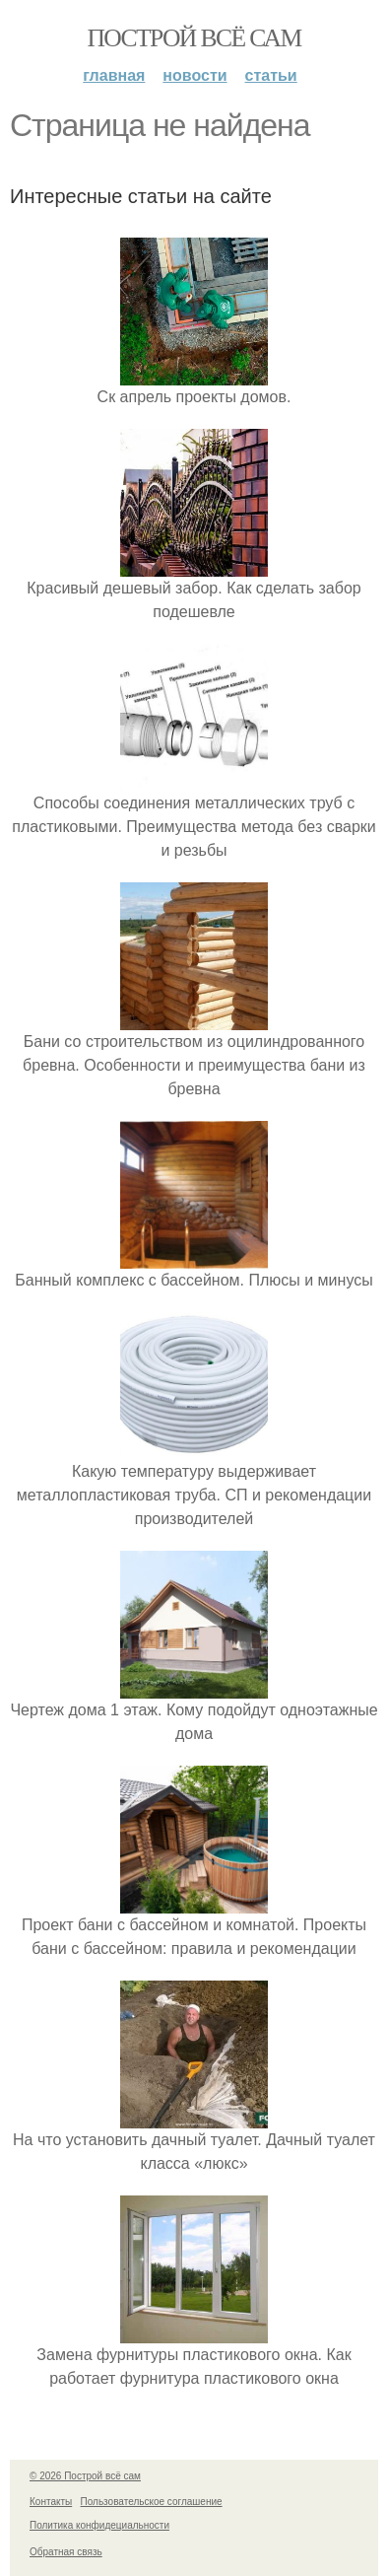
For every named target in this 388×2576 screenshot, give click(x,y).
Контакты (51, 2501)
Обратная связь (66, 2551)
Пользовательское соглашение (152, 2501)
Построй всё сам (193, 38)
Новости (194, 75)
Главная (114, 75)
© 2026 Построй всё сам (85, 2476)
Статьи (271, 75)
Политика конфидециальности (99, 2525)
